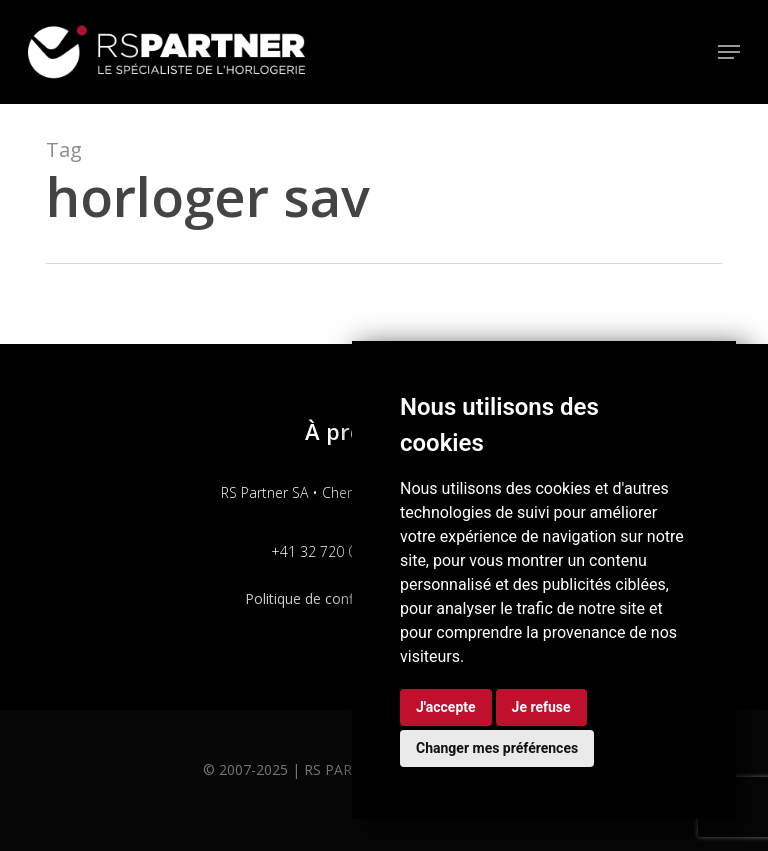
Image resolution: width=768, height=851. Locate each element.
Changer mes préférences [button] (497, 748)
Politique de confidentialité (330, 598)
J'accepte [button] (446, 707)
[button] (729, 52)
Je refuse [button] (541, 707)
